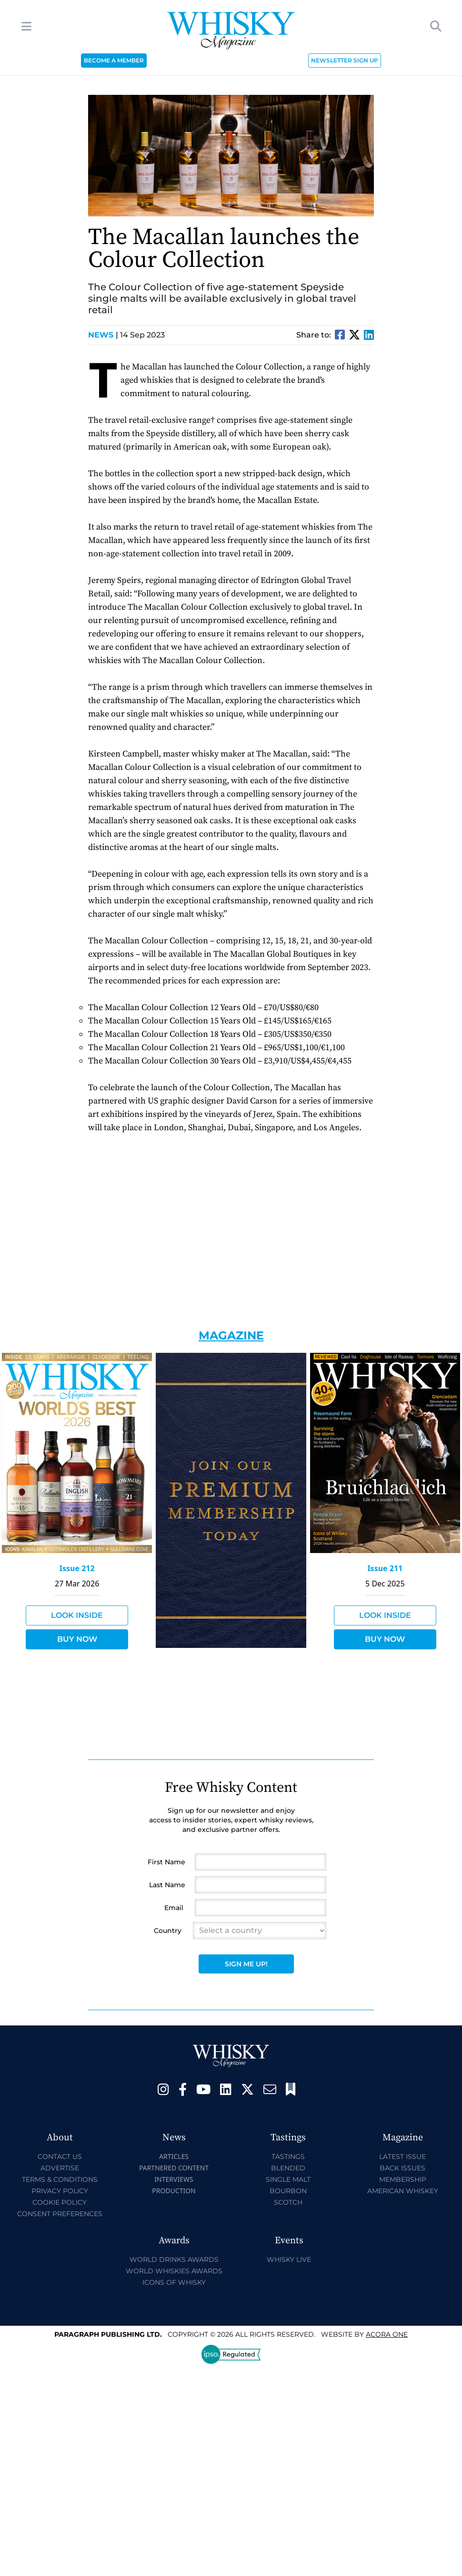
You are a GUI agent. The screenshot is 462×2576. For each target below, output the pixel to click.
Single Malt (288, 2179)
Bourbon (288, 2191)
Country (167, 1930)
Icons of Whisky (174, 2282)
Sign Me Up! (246, 1964)
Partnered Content (174, 2167)
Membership (402, 2179)
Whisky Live (289, 2259)
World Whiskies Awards (174, 2271)
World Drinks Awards (174, 2259)
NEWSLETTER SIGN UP (344, 60)
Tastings (288, 2156)
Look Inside (77, 1615)
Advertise (59, 2168)
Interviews (173, 2179)
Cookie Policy (59, 2202)
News (103, 334)
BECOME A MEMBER (114, 60)
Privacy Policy (59, 2191)
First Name (166, 1862)
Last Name (167, 1885)
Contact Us (60, 2156)
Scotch (288, 2202)
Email (173, 1907)
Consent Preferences (59, 2213)
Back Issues (402, 2168)
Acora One (387, 2334)
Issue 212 (77, 1568)
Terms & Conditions (60, 2179)
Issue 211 (384, 1568)
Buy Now (77, 1639)
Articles (174, 2156)
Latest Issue (402, 2156)
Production (174, 2190)
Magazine (231, 1335)
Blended (288, 2168)
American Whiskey (402, 2191)
